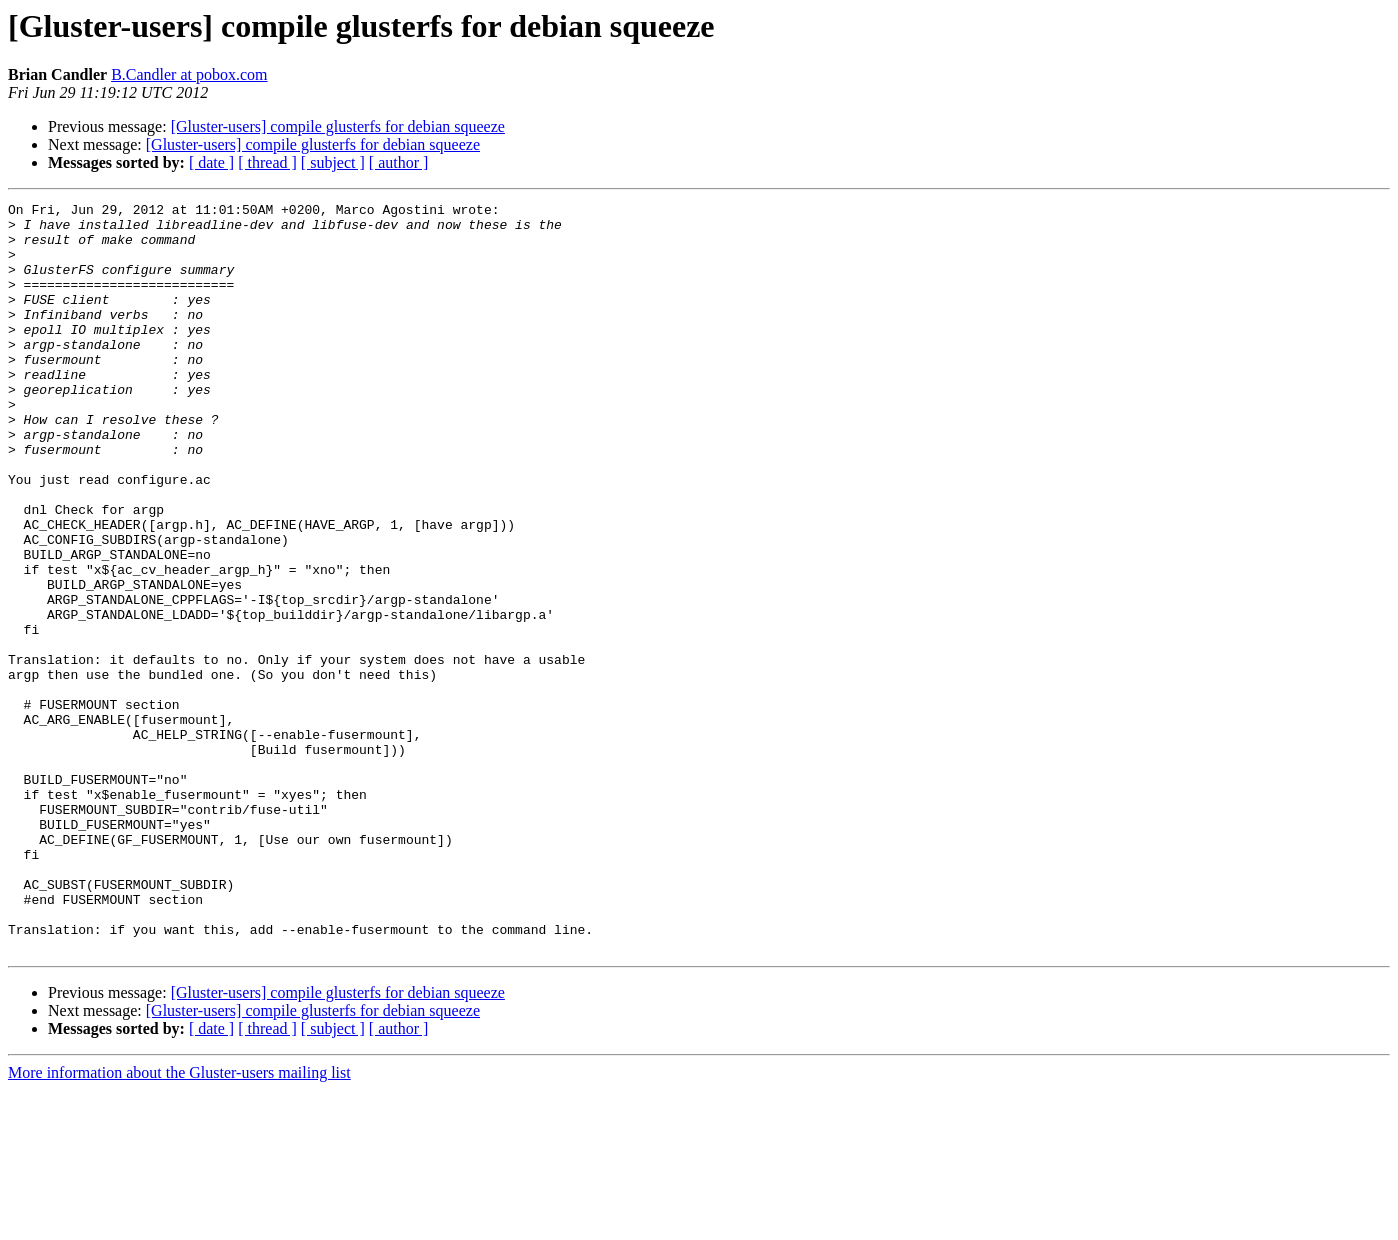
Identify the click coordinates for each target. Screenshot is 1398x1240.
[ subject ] (333, 162)
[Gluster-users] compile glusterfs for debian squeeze (338, 126)
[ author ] (399, 162)
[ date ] (211, 162)
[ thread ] (267, 162)
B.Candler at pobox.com (189, 74)
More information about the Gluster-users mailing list (179, 1222)
